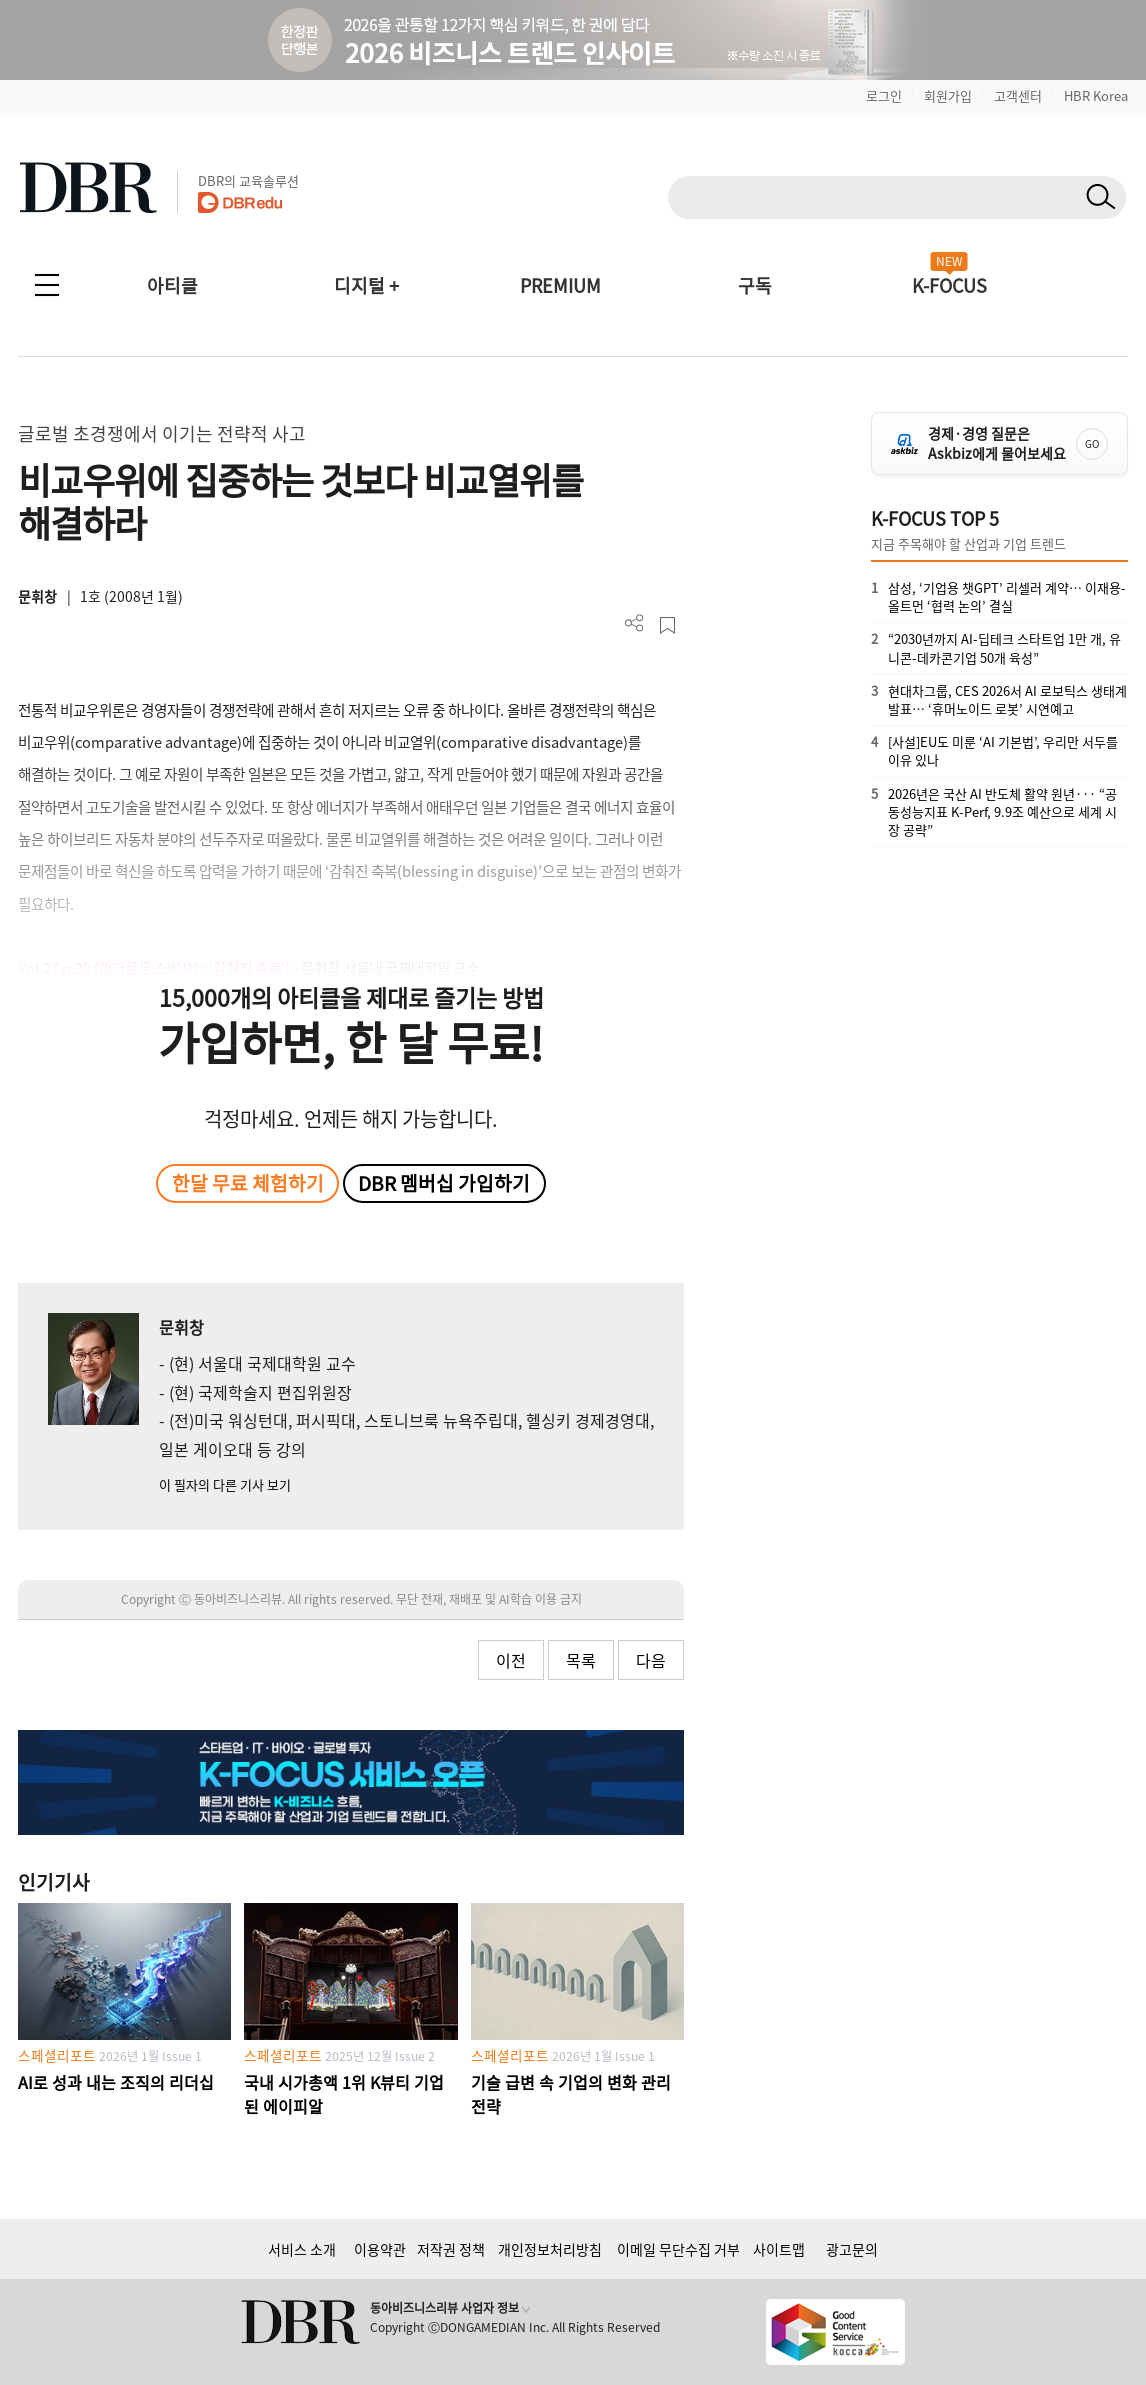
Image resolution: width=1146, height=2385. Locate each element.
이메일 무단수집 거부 (678, 2249)
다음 (651, 1660)
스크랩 (667, 625)
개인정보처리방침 (550, 2249)
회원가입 (948, 95)
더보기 (634, 623)
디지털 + (366, 285)
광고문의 (852, 2249)
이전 (511, 1660)
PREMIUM (560, 285)
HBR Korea (1096, 95)
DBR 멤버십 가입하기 (444, 1183)
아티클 (172, 285)
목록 (581, 1660)
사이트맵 (779, 2249)
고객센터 (1018, 95)
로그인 (884, 95)
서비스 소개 (302, 2249)
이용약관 (380, 2249)
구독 (755, 285)
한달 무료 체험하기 (248, 1183)
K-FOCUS (949, 285)
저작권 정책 (451, 2249)
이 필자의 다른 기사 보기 (225, 1484)
